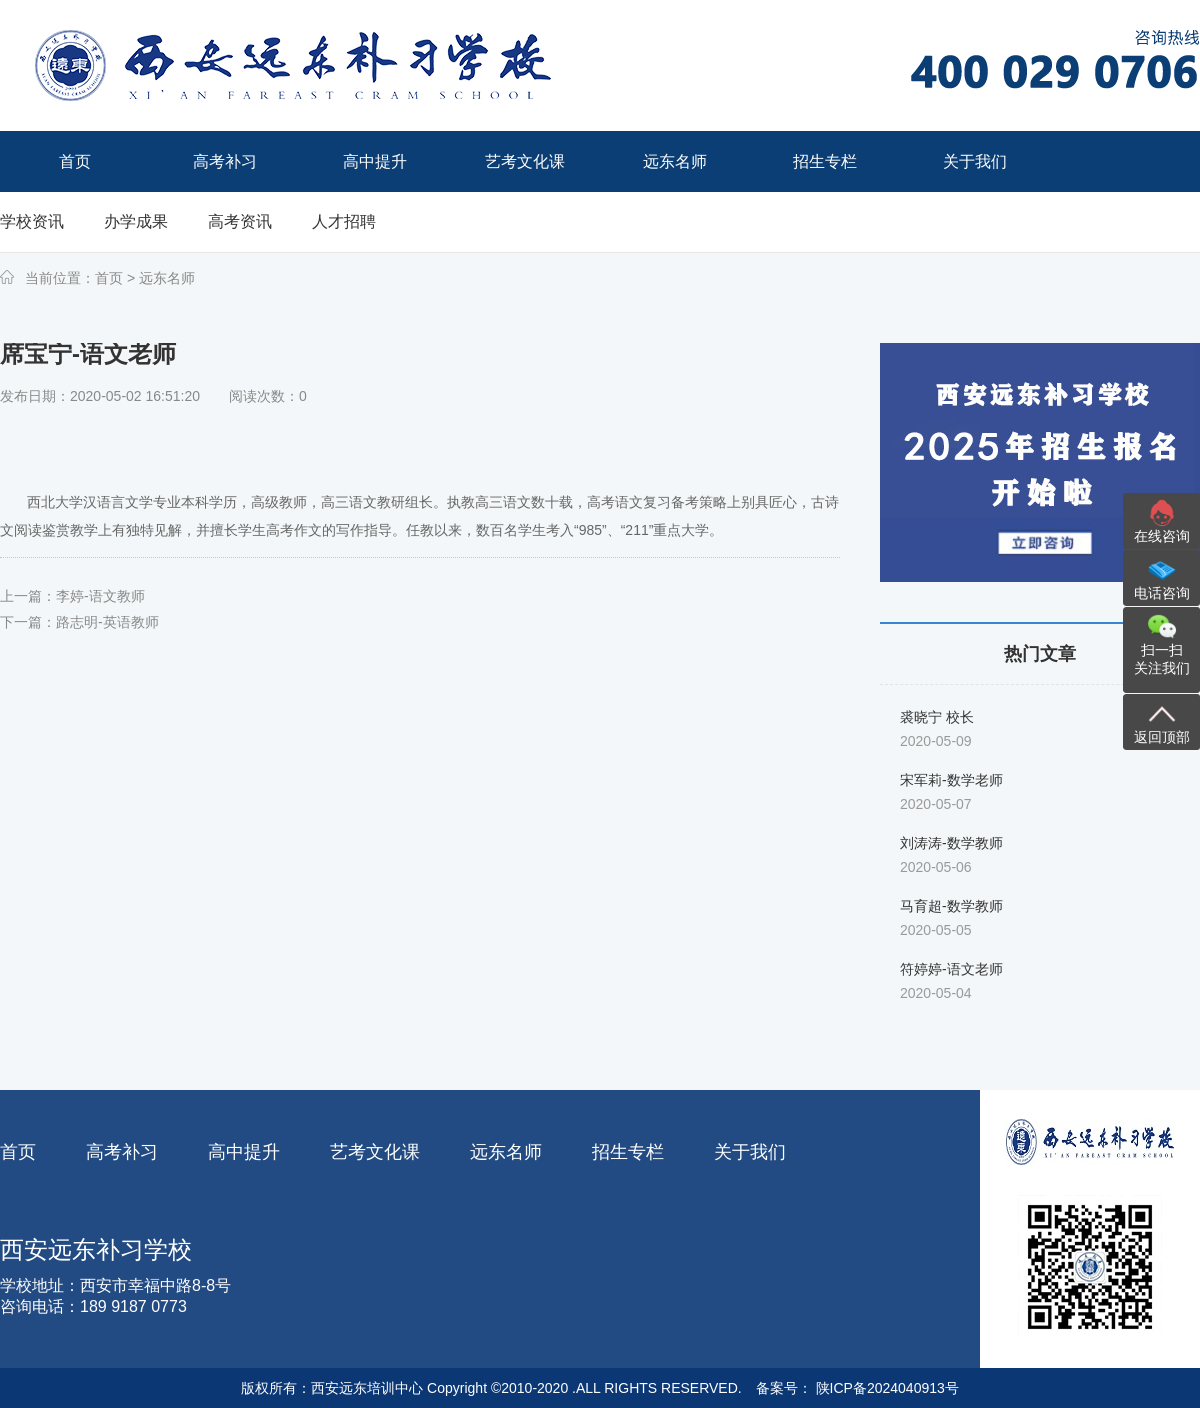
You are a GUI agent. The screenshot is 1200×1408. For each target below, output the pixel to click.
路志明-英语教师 (107, 622)
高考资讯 (240, 221)
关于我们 (750, 1152)
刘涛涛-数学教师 (951, 843)
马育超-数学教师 (951, 906)
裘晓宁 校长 (937, 717)
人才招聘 (344, 221)
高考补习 (122, 1152)
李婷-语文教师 (100, 596)
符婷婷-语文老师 (951, 969)
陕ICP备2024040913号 (885, 1388)
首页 (109, 278)
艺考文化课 (375, 1152)
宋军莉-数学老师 (951, 780)
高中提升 (244, 1152)
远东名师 (167, 278)
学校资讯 (32, 221)
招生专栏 (628, 1152)
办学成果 (136, 221)
